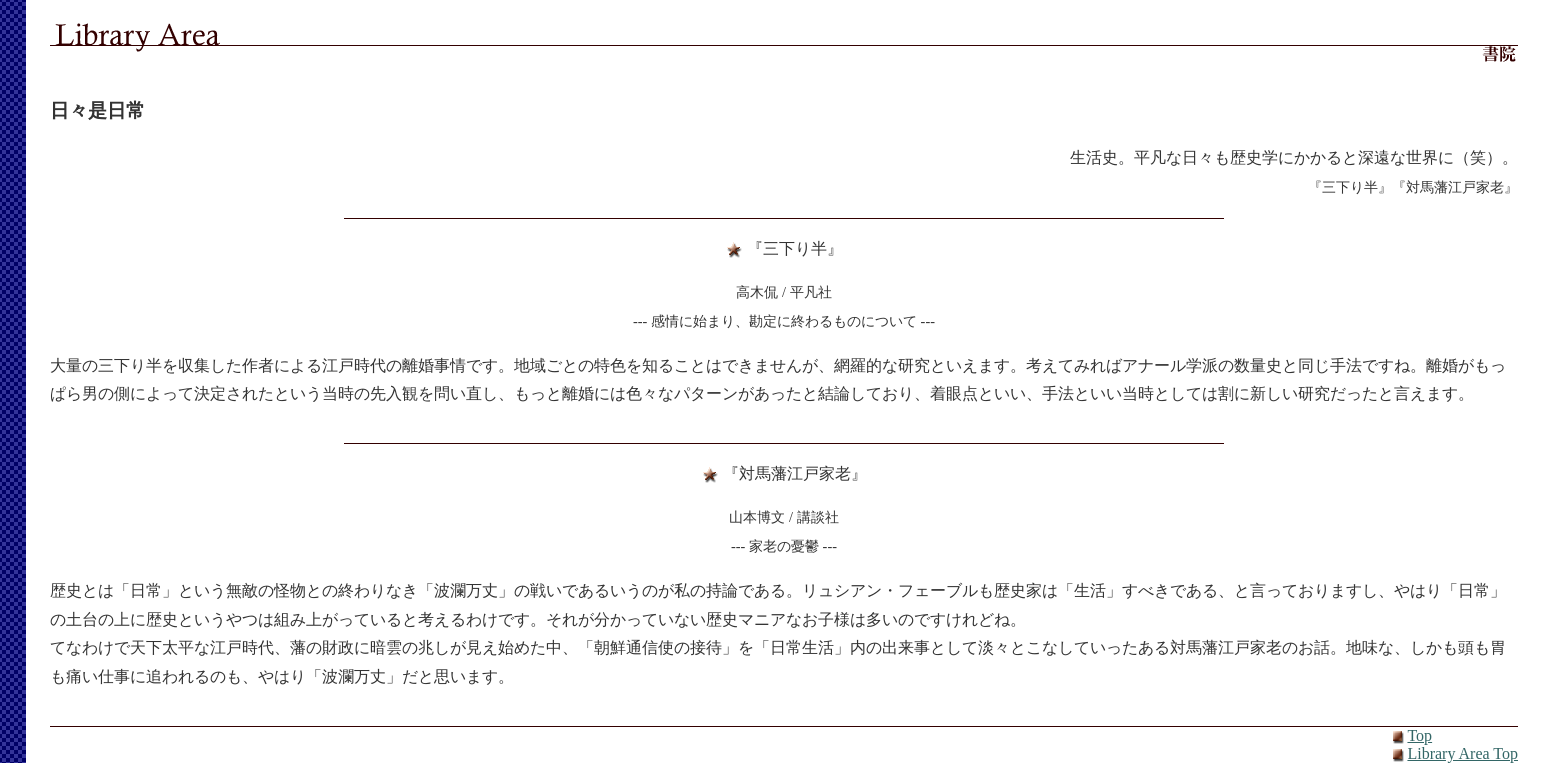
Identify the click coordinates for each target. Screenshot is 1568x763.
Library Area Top (1462, 753)
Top (1419, 735)
